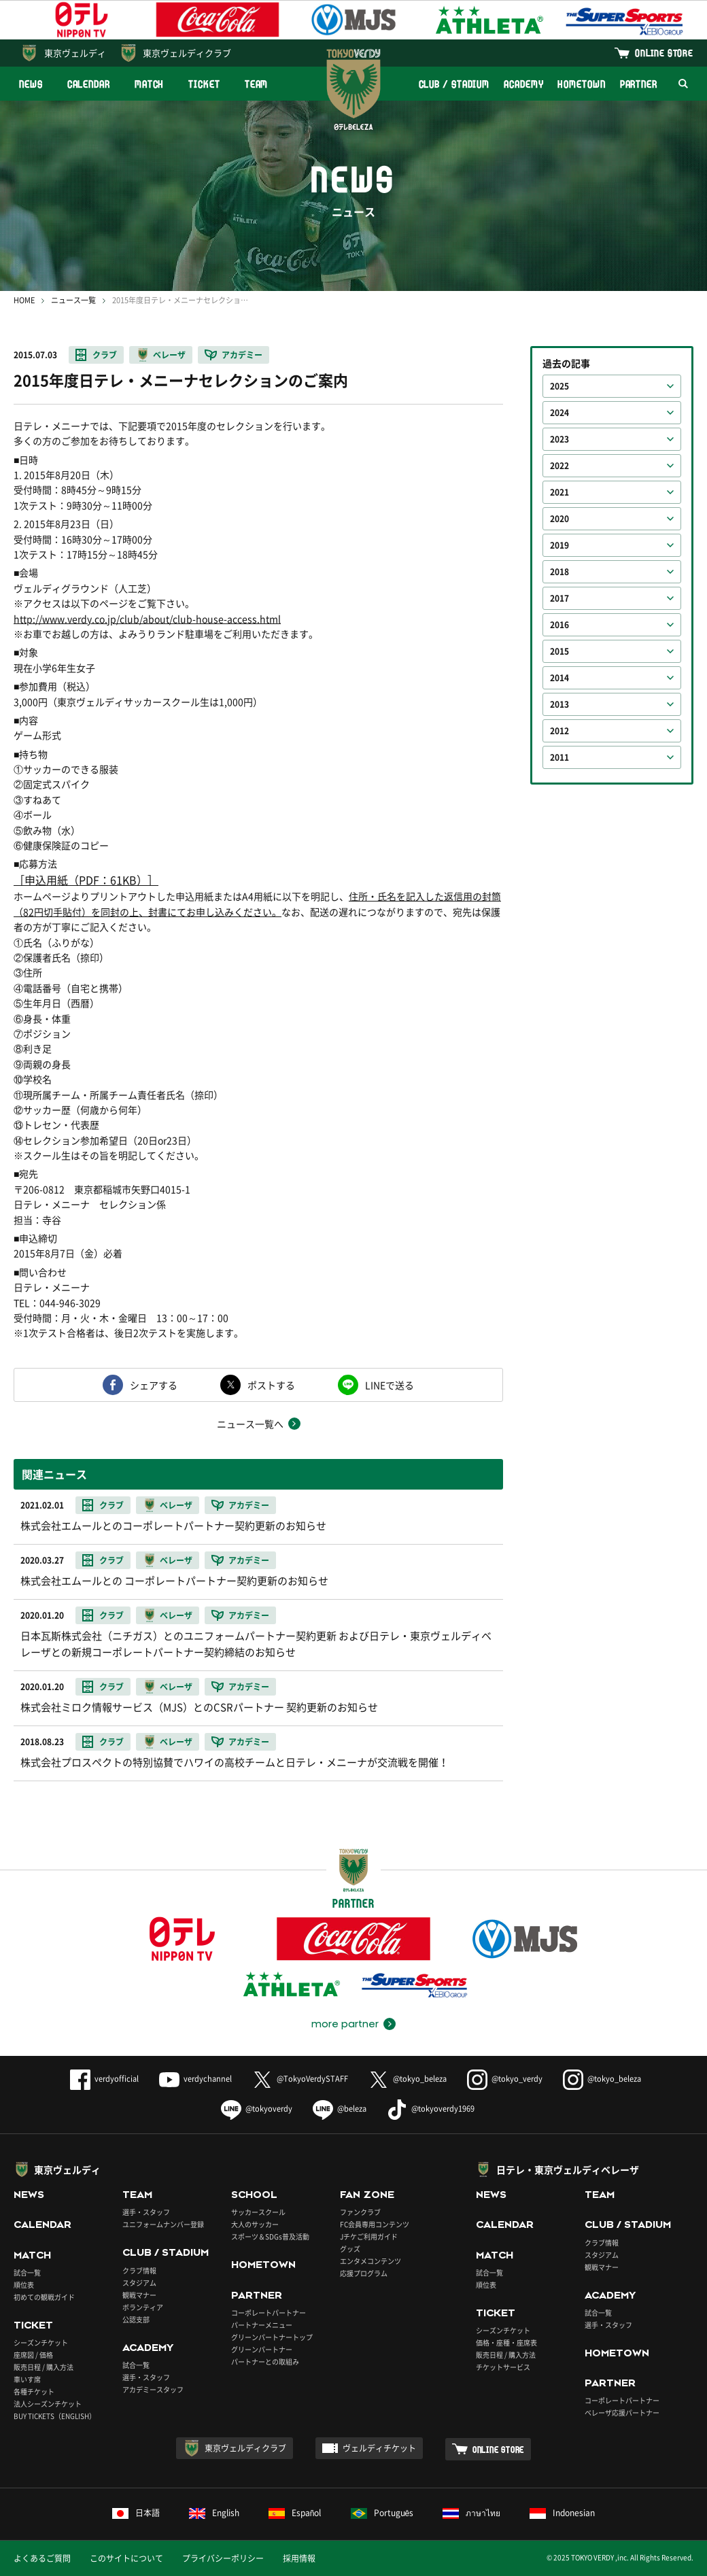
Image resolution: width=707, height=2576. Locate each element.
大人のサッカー (255, 2224)
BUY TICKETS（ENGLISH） (55, 2416)
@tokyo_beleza (407, 2078)
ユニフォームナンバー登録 (163, 2224)
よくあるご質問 (42, 2558)
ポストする (271, 1385)
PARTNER (638, 84)
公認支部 (136, 2319)
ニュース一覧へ (250, 1423)
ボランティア (142, 2307)
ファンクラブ (360, 2212)
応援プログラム (363, 2273)
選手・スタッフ (146, 2212)
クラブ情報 (139, 2270)
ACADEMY (523, 84)
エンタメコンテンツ (370, 2261)
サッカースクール (258, 2212)
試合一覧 (27, 2272)
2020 (559, 519)
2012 (559, 731)
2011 (559, 757)
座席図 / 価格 (33, 2355)
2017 (559, 598)
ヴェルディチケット (379, 2448)
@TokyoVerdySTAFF (300, 2078)
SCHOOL (254, 2194)
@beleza (339, 2108)
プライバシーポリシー (223, 2558)
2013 (559, 704)
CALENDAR (88, 84)
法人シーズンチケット (48, 2404)
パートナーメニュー (261, 2325)
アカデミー (242, 355)
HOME (24, 300)
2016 (559, 625)
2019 (559, 545)
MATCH (150, 84)
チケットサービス (503, 2367)
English (214, 2513)
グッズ (350, 2249)
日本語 (136, 2513)
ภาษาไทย (471, 2513)
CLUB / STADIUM (454, 84)
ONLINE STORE (664, 53)
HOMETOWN (581, 84)
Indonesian (562, 2513)
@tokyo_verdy (504, 2078)
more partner (345, 2024)
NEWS (31, 84)
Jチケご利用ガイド (369, 2236)
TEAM (257, 84)
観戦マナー (139, 2295)
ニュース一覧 (73, 300)
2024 (559, 413)
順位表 (24, 2285)
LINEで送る (389, 1385)
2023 (559, 439)
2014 (559, 678)
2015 (559, 651)
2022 (559, 466)
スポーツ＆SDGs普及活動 (270, 2236)
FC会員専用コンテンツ (374, 2224)
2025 (559, 386)
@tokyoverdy (256, 2108)
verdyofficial (104, 2078)
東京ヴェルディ (75, 52)
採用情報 (299, 2558)
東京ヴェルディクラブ (187, 52)
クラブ (104, 355)
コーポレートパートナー (268, 2312)
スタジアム (139, 2283)
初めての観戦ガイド (44, 2297)
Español (295, 2513)
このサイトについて (126, 2558)
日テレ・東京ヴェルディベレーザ (567, 2169)
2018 (559, 572)
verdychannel (195, 2078)
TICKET (204, 84)
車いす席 (27, 2379)
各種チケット (34, 2391)
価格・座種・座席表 (506, 2342)
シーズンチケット (41, 2342)
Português (382, 2513)
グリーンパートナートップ (272, 2337)
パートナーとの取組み (265, 2361)
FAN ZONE (367, 2194)
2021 (559, 492)
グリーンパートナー (261, 2349)
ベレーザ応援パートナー (622, 2412)
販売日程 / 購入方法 (43, 2367)
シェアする (153, 1385)
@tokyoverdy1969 (431, 2108)
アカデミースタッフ (153, 2389)
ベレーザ (169, 355)
